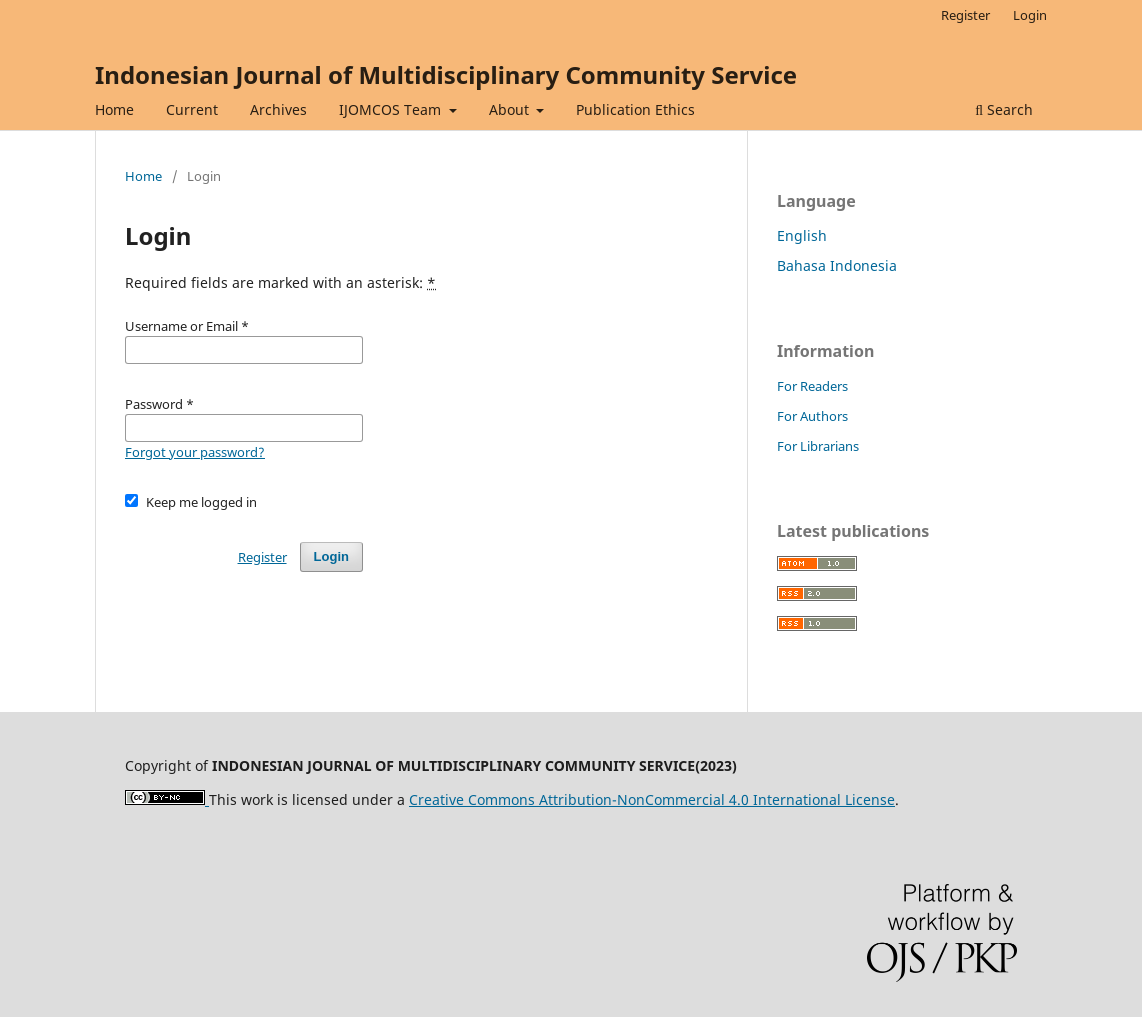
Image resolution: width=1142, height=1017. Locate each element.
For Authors (812, 416)
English (802, 235)
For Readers (812, 386)
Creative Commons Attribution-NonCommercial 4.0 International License (652, 799)
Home (114, 109)
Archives (278, 109)
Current (192, 109)
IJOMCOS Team (392, 109)
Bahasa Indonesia (837, 265)
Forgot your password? (195, 452)
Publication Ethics (635, 109)
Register (965, 15)
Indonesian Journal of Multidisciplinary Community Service (446, 74)
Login (1030, 15)
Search (1004, 109)
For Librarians (818, 446)
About (511, 109)
